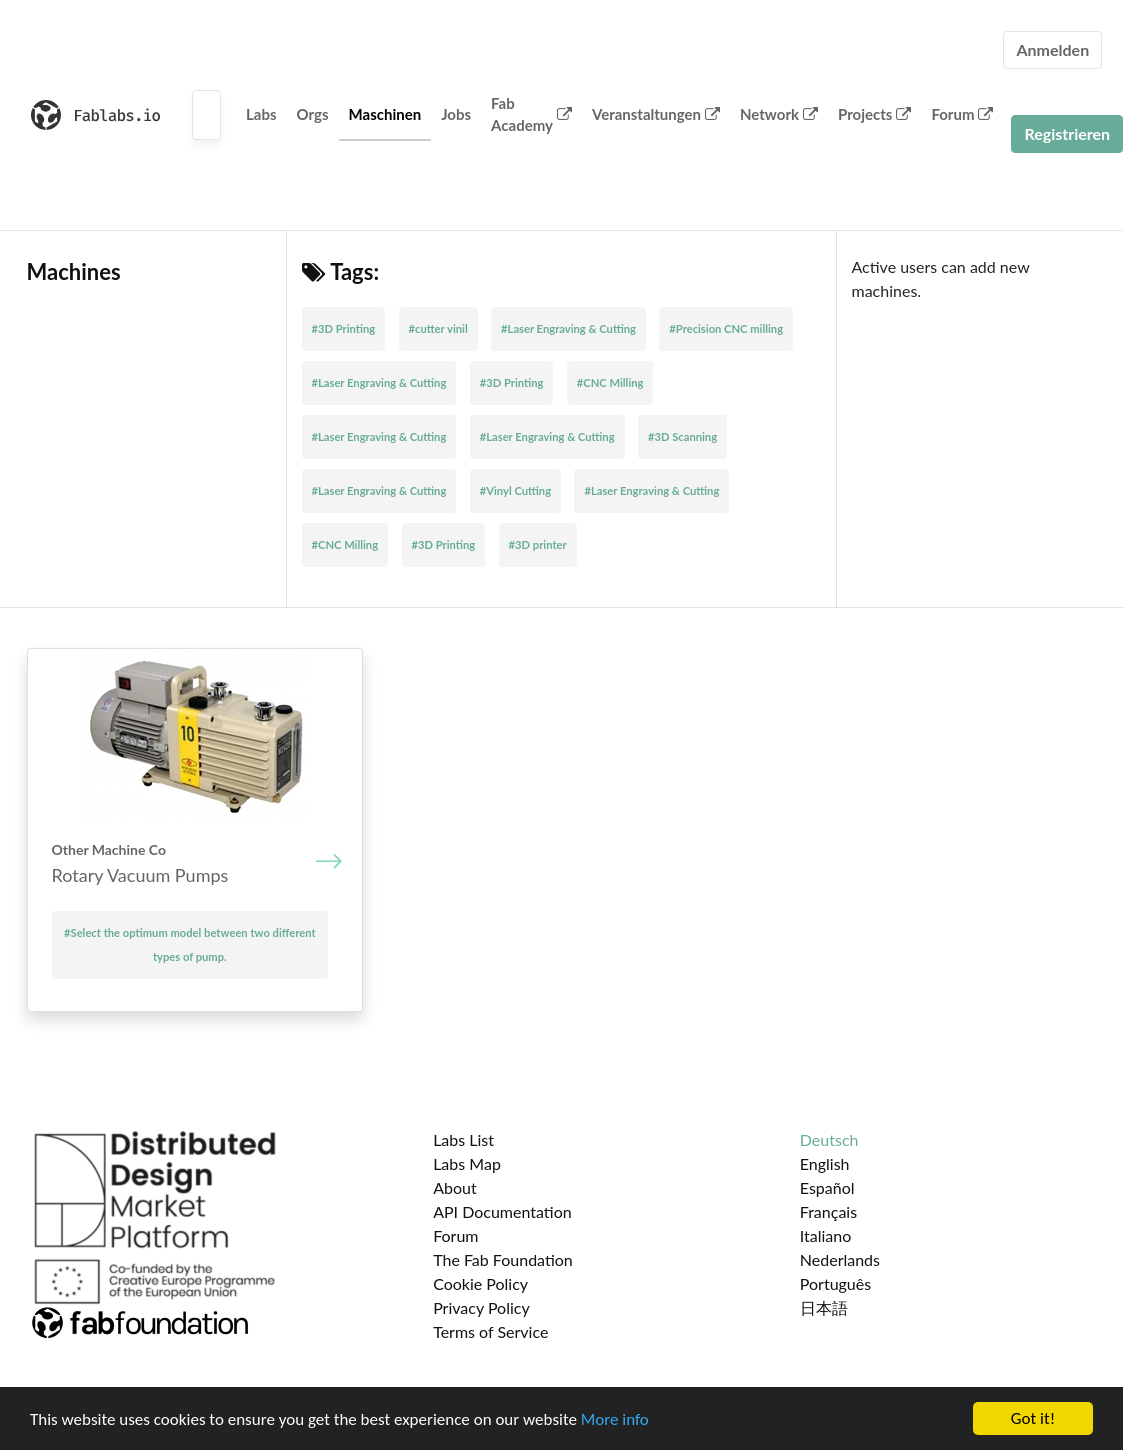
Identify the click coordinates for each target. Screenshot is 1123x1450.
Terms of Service (490, 1331)
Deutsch (829, 1139)
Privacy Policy (481, 1307)
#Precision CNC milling (726, 328)
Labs (261, 114)
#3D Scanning (682, 436)
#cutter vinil (438, 328)
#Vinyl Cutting (515, 490)
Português (835, 1283)
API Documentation (502, 1211)
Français (828, 1211)
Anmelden (1052, 49)
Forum (962, 114)
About (455, 1187)
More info (615, 1419)
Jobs (456, 114)
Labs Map (467, 1163)
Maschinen (385, 114)
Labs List (463, 1139)
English (825, 1163)
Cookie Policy (480, 1283)
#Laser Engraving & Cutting (568, 328)
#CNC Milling (610, 382)
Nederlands (840, 1259)
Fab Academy (531, 114)
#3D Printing (344, 328)
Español (827, 1187)
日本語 (824, 1307)
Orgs (313, 114)
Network (779, 114)
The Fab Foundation (503, 1259)
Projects (874, 114)
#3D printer (538, 544)
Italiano (826, 1235)
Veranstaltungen (656, 114)
